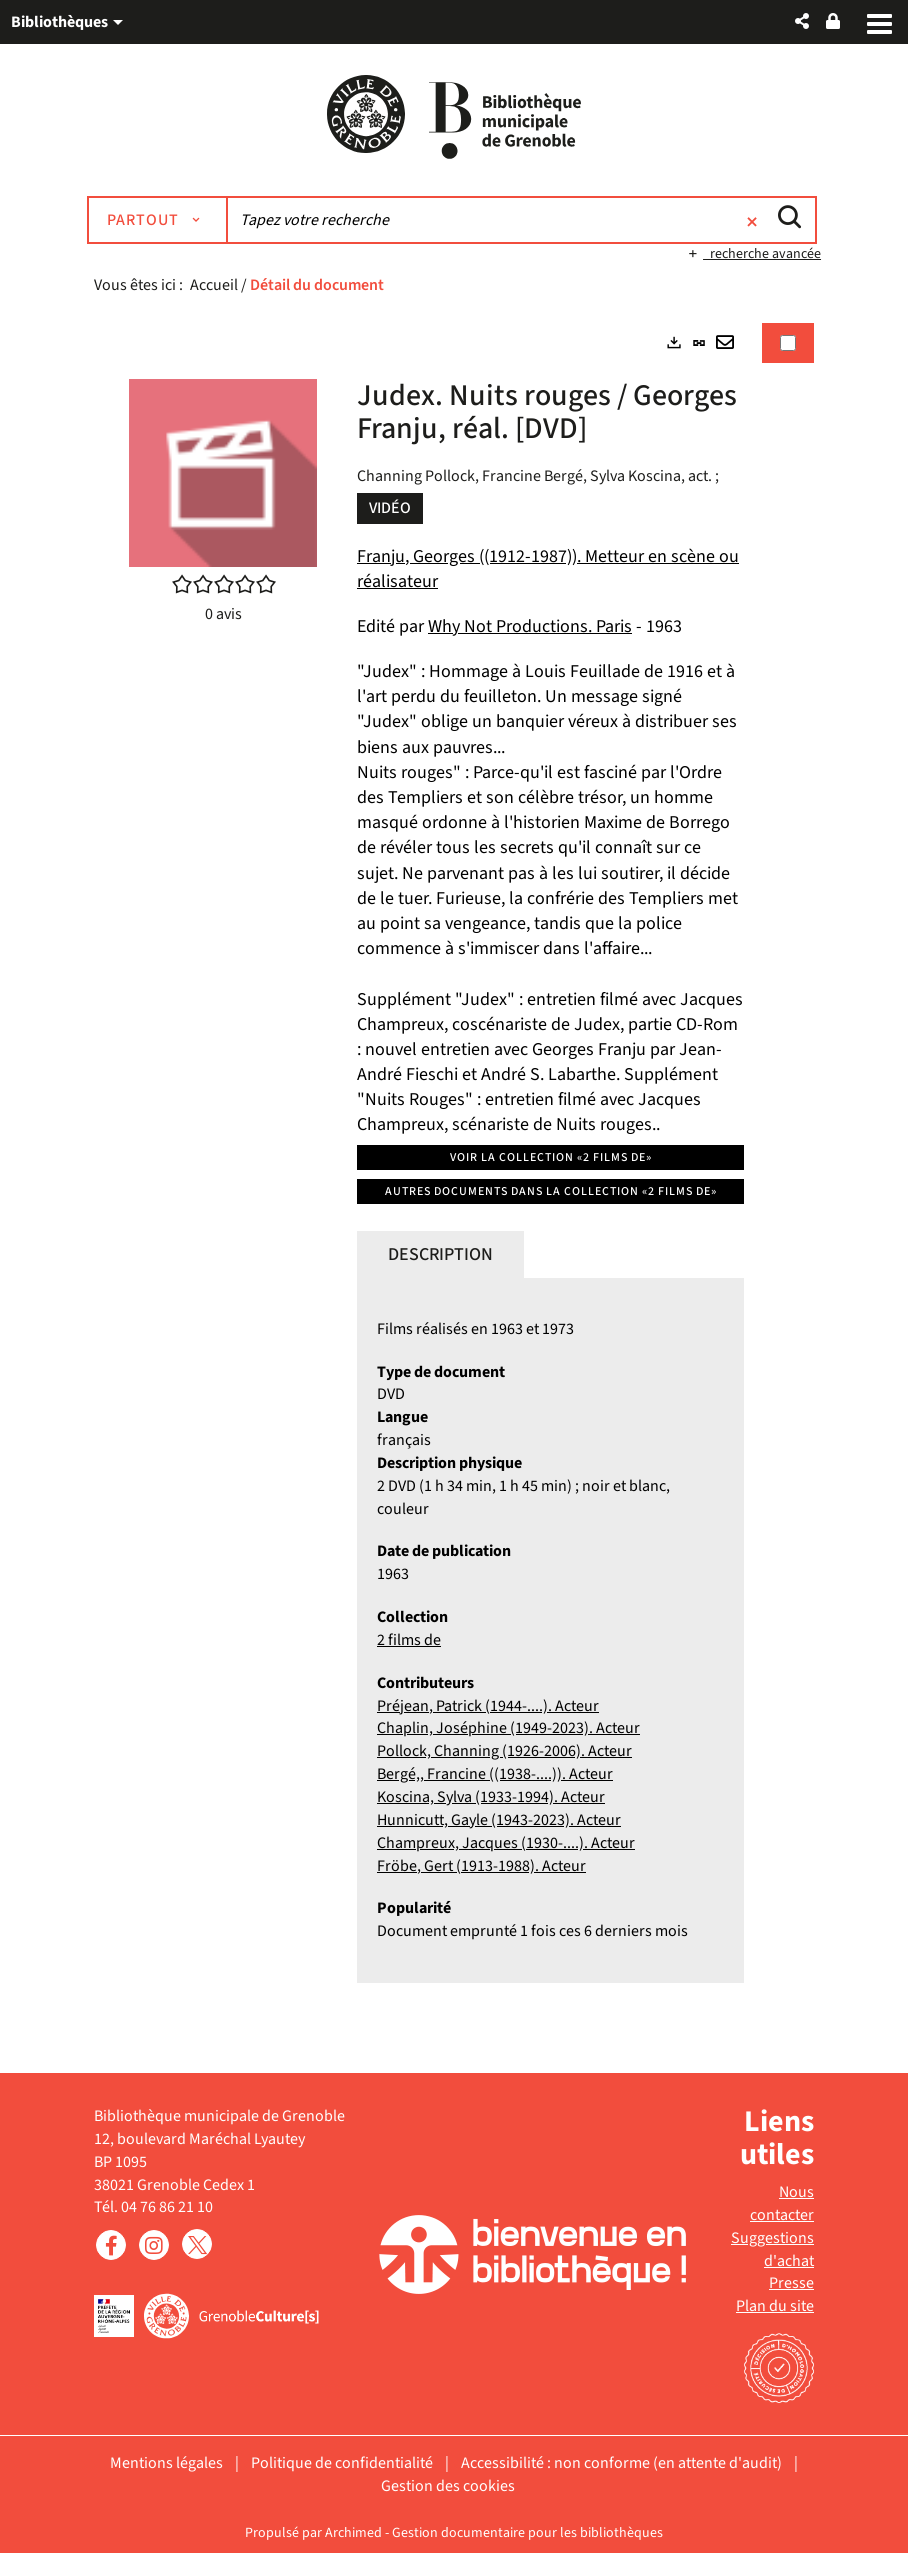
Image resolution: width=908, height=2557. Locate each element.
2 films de (409, 1643)
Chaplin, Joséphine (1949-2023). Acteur (508, 1732)
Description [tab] (440, 1257)
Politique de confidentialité (342, 2467)
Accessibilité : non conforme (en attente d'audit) (621, 2467)
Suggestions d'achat (772, 2252)
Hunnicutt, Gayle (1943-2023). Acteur (499, 1823)
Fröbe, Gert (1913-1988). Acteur (481, 1869)
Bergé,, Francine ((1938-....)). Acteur (495, 1778)
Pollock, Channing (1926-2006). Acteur (504, 1755)
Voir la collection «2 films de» (551, 1160)
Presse (791, 2287)
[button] (802, 21)
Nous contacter (782, 2207)
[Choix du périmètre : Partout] (171, 224)
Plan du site (775, 2310)
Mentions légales (166, 2467)
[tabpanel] (454, 1174)
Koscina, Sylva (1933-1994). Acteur (491, 1801)
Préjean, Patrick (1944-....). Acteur (488, 1709)
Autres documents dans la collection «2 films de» (551, 1194)
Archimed (353, 2536)
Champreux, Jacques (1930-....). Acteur (506, 1846)
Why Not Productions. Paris (530, 629)
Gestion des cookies (448, 2490)
